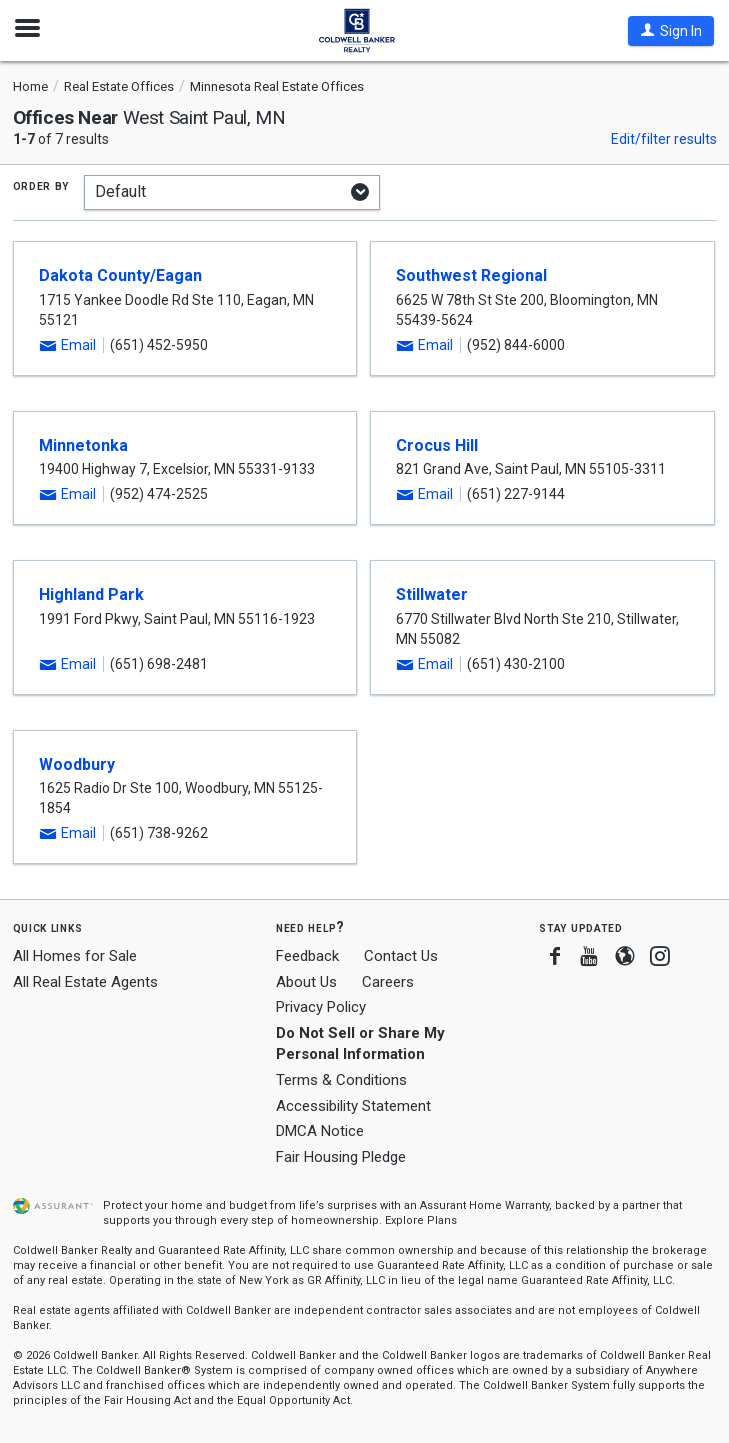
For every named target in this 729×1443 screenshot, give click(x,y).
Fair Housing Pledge (341, 1157)
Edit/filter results (664, 139)
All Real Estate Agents (85, 982)
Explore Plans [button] (421, 1220)
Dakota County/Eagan (120, 275)
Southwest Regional (471, 275)
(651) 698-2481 (159, 664)
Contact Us (401, 956)
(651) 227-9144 (516, 494)
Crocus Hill (437, 445)
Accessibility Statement (353, 1106)
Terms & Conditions (341, 1080)
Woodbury (77, 764)
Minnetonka (83, 445)
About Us (306, 982)
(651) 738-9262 (159, 833)
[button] (671, 31)
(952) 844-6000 (516, 345)
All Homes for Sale (75, 956)
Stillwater (432, 594)
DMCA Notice (320, 1131)
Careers (388, 982)
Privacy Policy (321, 1007)
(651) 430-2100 (516, 664)
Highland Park (91, 594)
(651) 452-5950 (159, 345)
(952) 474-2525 (159, 494)
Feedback (307, 956)
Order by (41, 185)
